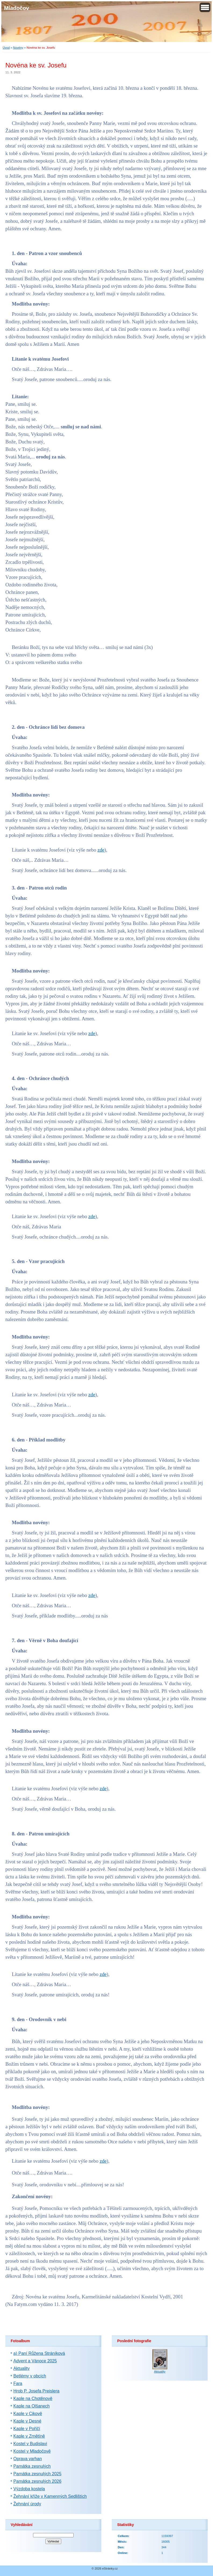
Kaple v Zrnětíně (29, 2436)
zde (101, 850)
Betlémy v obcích (29, 2376)
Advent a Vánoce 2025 (35, 2361)
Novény (18, 47)
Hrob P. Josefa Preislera (36, 2391)
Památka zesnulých (32, 2466)
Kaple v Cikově (27, 2413)
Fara (17, 2383)
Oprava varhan (27, 2458)
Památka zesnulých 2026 (37, 2481)
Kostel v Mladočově (32, 2451)
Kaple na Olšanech (31, 2406)
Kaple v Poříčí (26, 2428)
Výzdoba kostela (29, 2489)
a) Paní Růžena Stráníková (39, 2353)
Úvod (6, 47)
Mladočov (16, 8)
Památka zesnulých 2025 (37, 2473)
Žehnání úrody (27, 2504)
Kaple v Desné (27, 2421)
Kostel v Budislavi (30, 2443)
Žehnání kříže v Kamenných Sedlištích (50, 2496)
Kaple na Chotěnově (32, 2398)
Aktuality (21, 2368)
